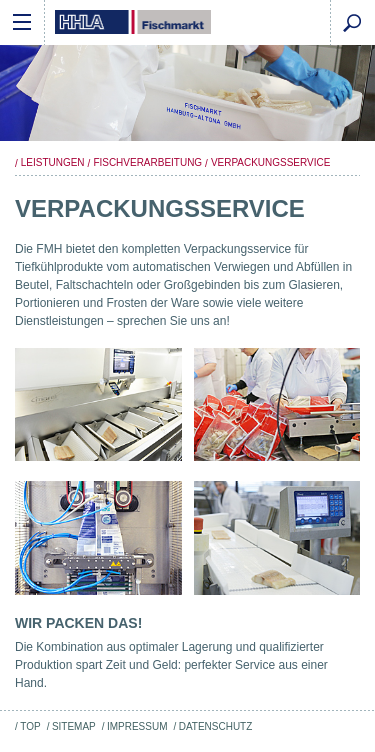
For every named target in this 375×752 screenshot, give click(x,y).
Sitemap (74, 726)
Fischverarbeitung (147, 162)
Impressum (137, 726)
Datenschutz (216, 726)
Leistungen (53, 162)
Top (30, 726)
